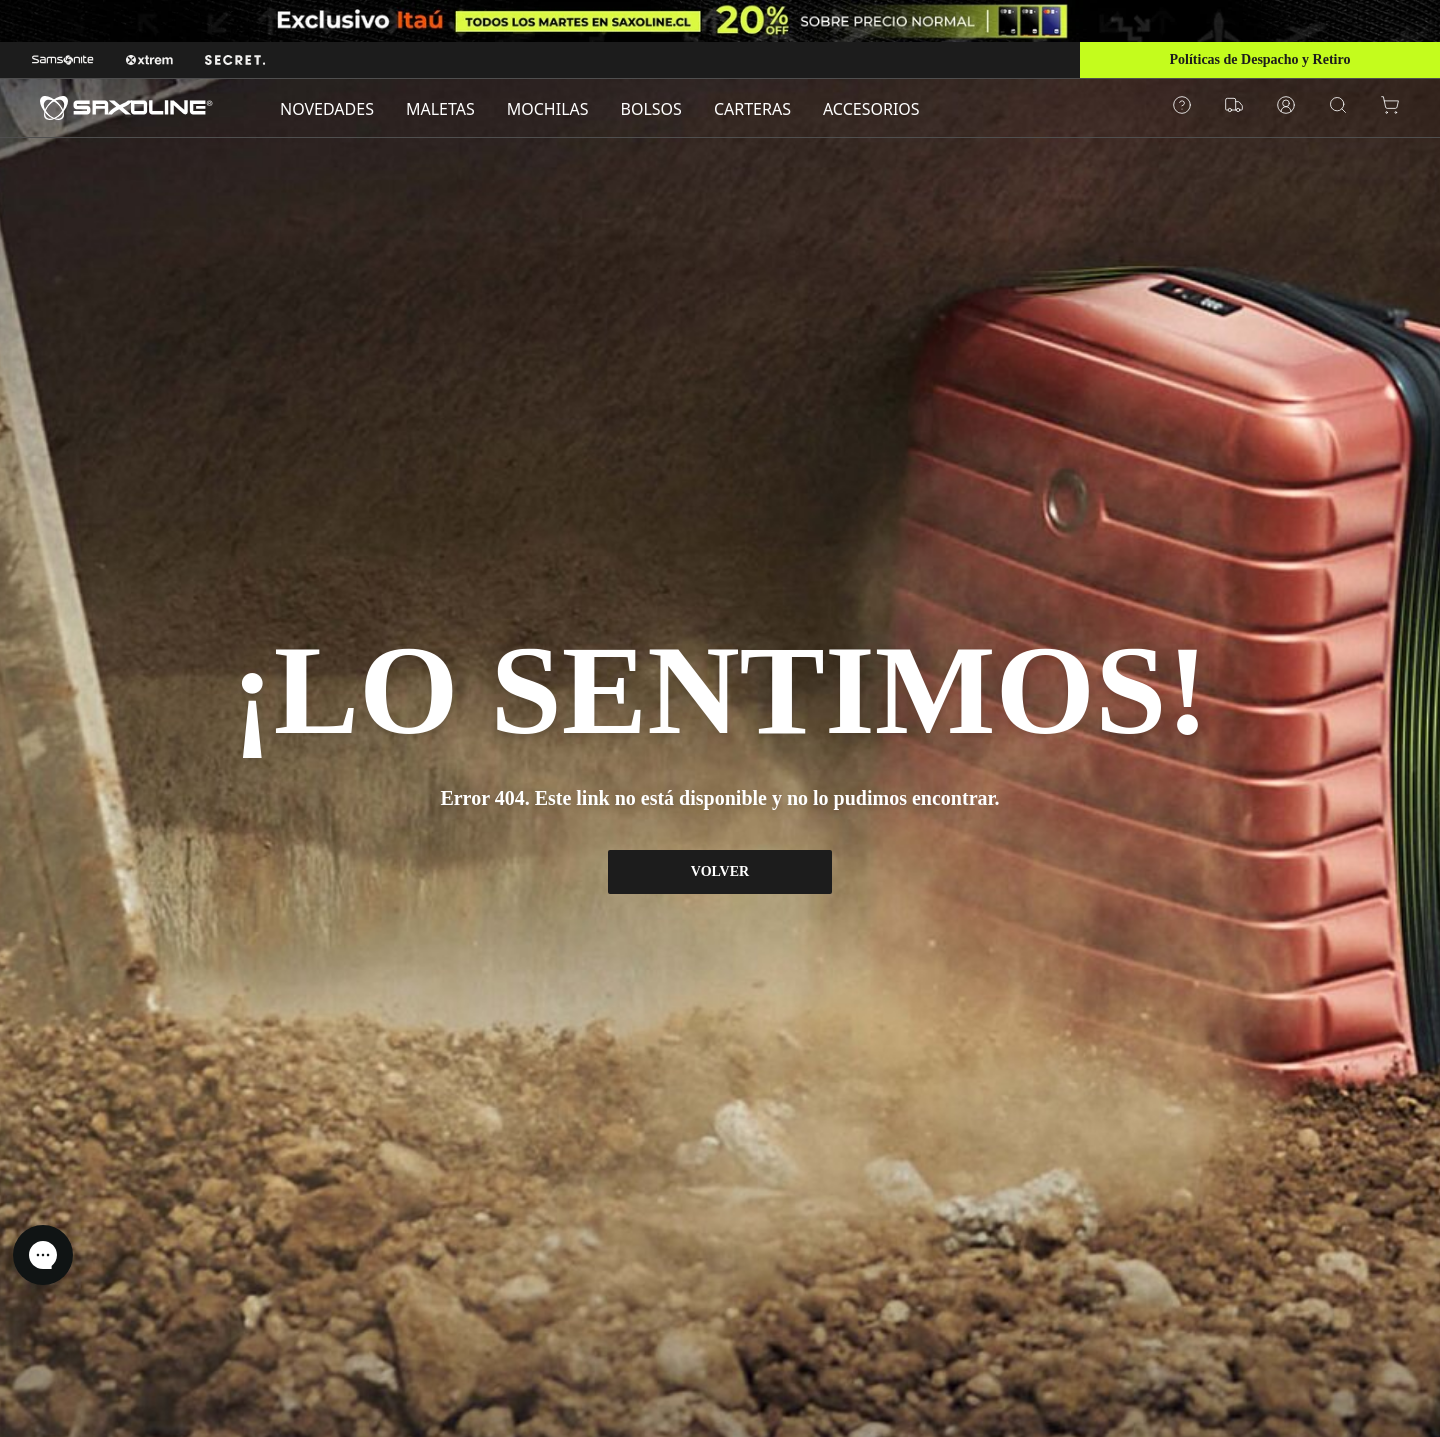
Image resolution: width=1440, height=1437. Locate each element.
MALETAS (440, 109)
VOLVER (720, 871)
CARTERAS (752, 109)
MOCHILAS (548, 109)
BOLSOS (651, 109)
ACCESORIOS (871, 109)
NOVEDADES (327, 109)
